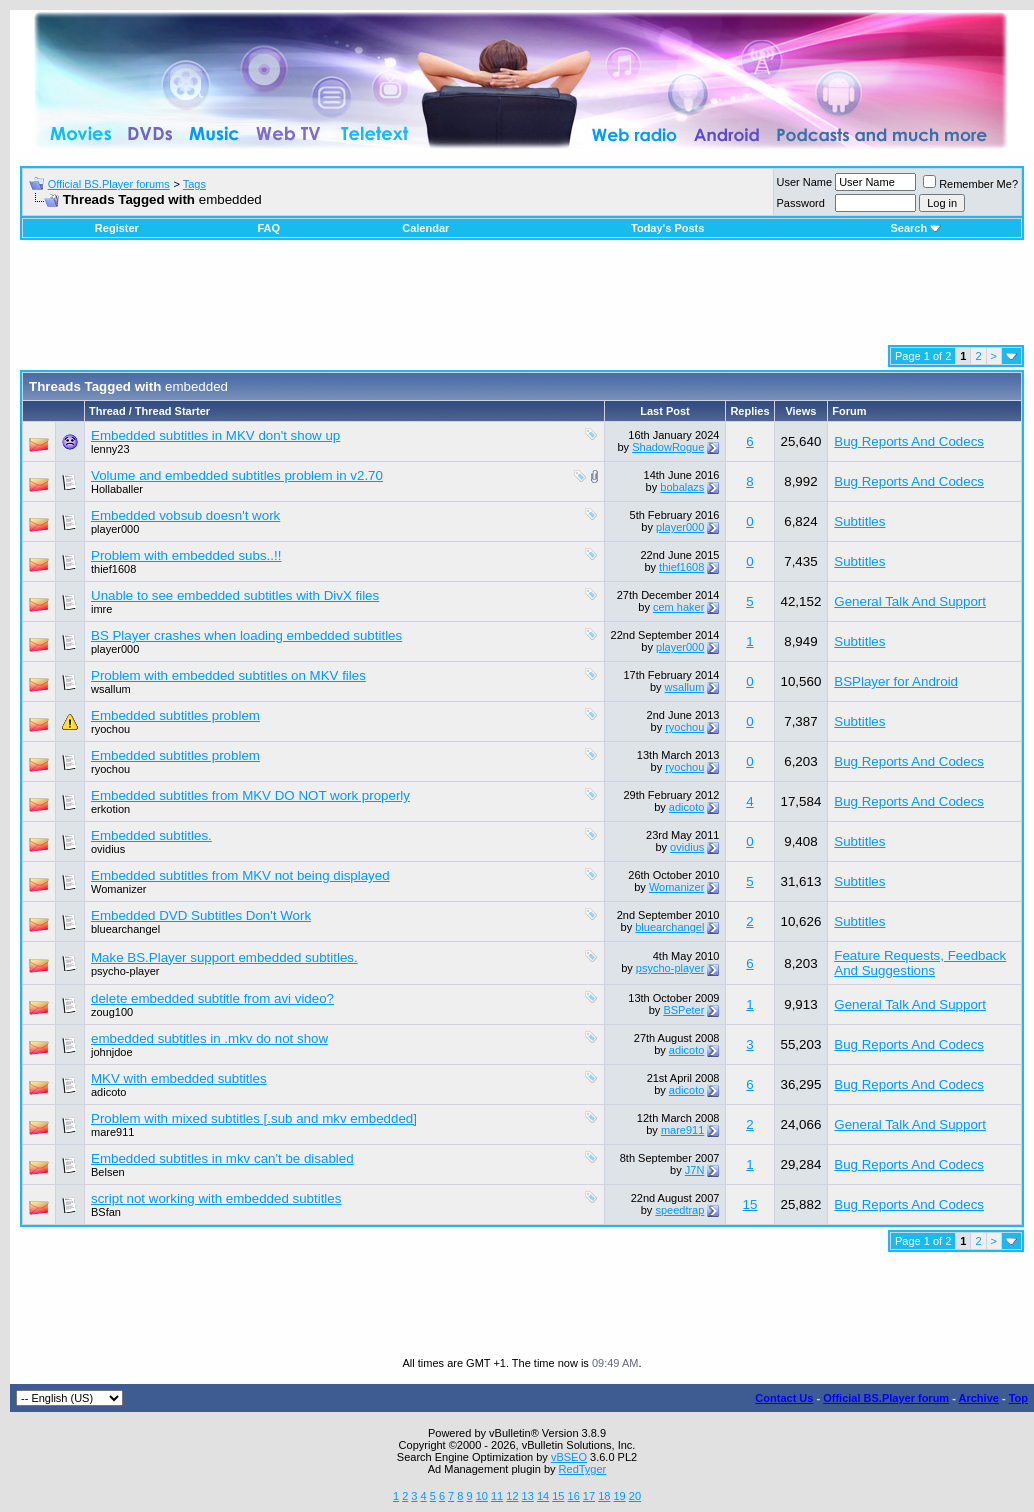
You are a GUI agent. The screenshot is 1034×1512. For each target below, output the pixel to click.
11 (497, 1496)
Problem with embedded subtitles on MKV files (228, 675)
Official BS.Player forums (109, 184)
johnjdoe (112, 1052)
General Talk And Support (910, 601)
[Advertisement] (522, 300)
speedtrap (679, 1210)
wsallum (111, 689)
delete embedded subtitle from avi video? (212, 998)
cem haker (678, 607)
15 (750, 1204)
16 (574, 1496)
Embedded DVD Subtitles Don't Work (201, 915)
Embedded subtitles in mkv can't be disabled (222, 1158)
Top (1018, 1398)
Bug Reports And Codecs (909, 441)
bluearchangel (125, 929)
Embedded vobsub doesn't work (185, 515)
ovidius (108, 849)
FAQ (268, 228)
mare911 (112, 1132)
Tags (194, 184)
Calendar (425, 228)
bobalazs (682, 487)
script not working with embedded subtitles (216, 1198)
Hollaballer (117, 489)
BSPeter (683, 1010)
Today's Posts (667, 228)
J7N (695, 1170)
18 (604, 1496)
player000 (115, 529)
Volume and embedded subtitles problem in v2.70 (237, 475)
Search (915, 228)
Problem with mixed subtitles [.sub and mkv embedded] (254, 1118)
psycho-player (125, 971)
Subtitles (859, 521)
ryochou (110, 729)
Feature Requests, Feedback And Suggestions (920, 963)
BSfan (106, 1212)
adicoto (686, 807)
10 (482, 1496)
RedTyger (583, 1469)
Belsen (108, 1172)
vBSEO (569, 1457)
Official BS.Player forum (886, 1398)
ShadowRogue (668, 447)
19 (619, 1496)
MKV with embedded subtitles (179, 1078)
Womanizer (118, 889)
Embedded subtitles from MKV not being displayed (240, 875)
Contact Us (784, 1398)
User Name (805, 182)
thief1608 (113, 569)
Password (801, 203)
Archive (979, 1398)
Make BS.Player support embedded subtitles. (224, 957)
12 (512, 1496)
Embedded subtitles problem (175, 715)
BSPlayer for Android (896, 681)
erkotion (110, 809)
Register (117, 228)
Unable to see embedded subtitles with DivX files (235, 595)
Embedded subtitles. (151, 835)
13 (528, 1496)
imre (101, 609)
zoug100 (112, 1012)
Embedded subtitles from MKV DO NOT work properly (250, 795)
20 (635, 1496)
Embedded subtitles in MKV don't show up (215, 435)
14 (543, 1496)
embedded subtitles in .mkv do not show (209, 1038)
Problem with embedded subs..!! (186, 555)
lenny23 (110, 449)
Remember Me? (970, 184)
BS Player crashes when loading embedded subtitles (246, 635)
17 (589, 1496)
